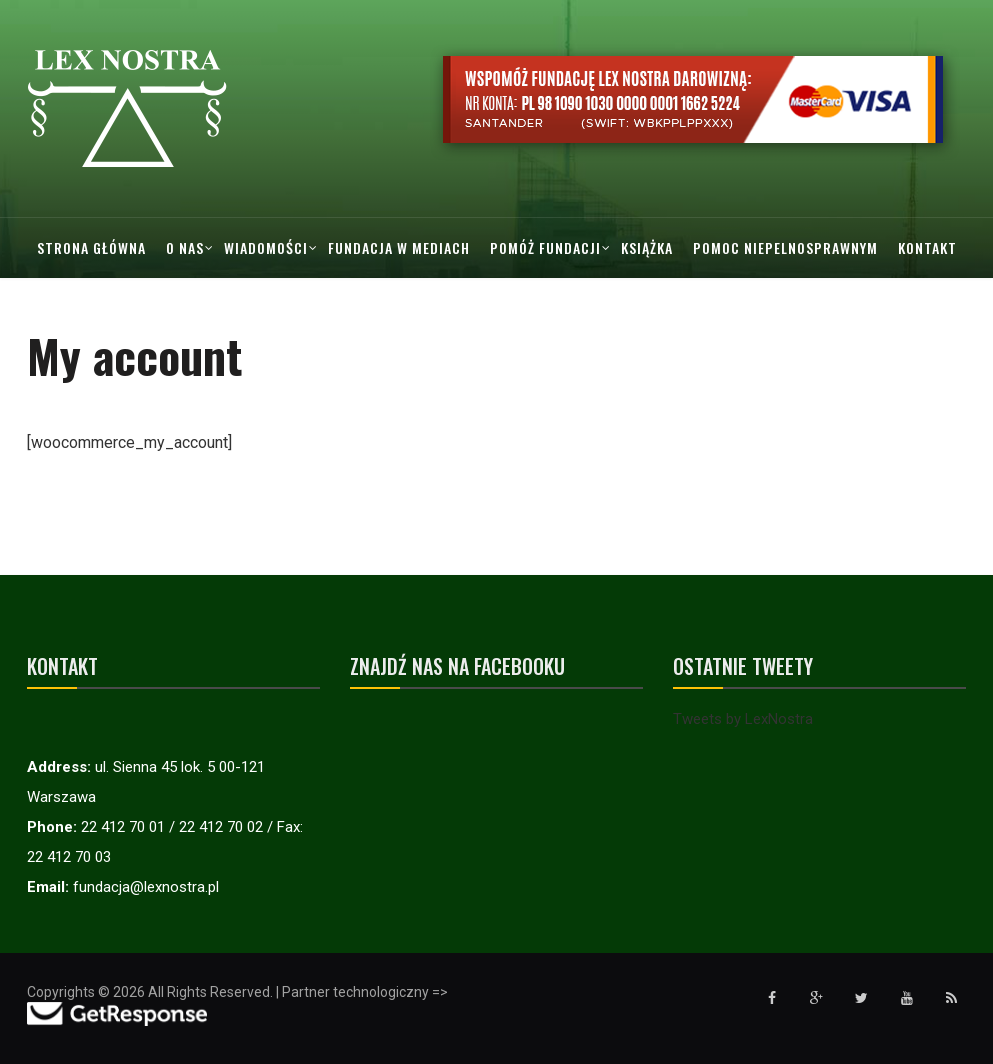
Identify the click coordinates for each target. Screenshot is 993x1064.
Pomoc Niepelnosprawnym (785, 247)
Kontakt (927, 247)
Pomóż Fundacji (545, 247)
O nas (185, 247)
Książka (647, 247)
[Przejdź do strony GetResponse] (117, 1013)
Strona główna (91, 247)
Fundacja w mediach (399, 247)
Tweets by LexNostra (743, 719)
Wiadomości (266, 247)
